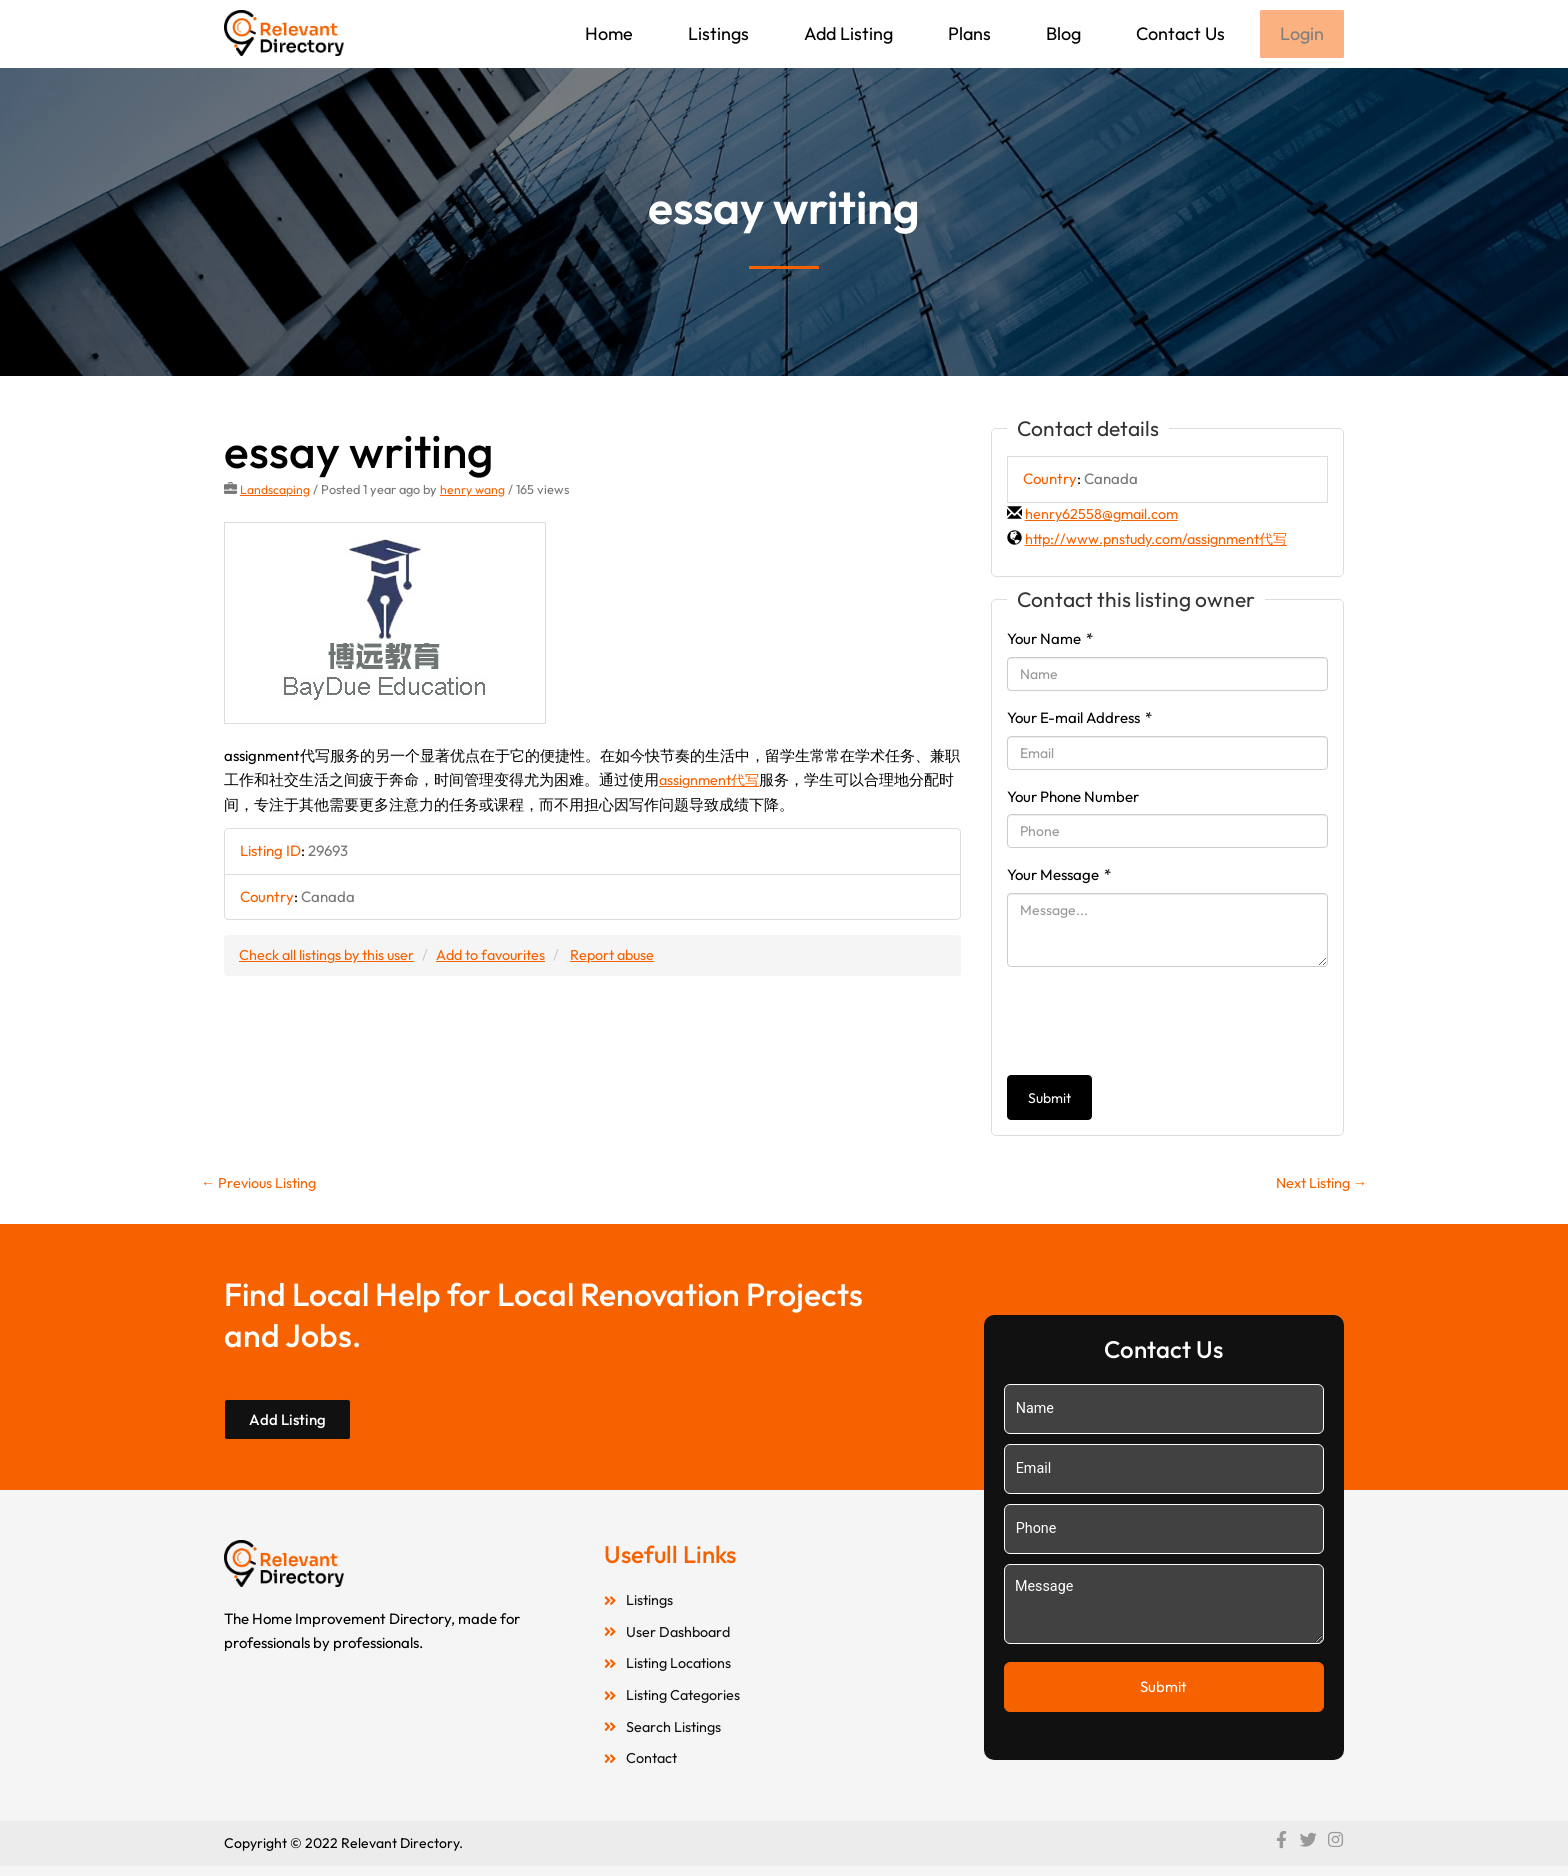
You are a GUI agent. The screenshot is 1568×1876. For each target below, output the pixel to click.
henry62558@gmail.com (1104, 515)
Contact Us (1178, 33)
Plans (967, 33)
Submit (1049, 1100)
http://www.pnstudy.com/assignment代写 (1163, 540)
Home (607, 33)
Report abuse (628, 956)
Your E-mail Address (1079, 719)
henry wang (473, 491)
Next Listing (1318, 1185)
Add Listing (846, 33)
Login (1301, 34)
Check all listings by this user (330, 956)
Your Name (1050, 640)
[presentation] (1159, 1023)
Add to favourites (501, 956)
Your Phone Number (1073, 798)
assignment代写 (712, 781)
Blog (1061, 33)
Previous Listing (261, 1185)
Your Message (1059, 876)
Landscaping (275, 491)
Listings (716, 33)
